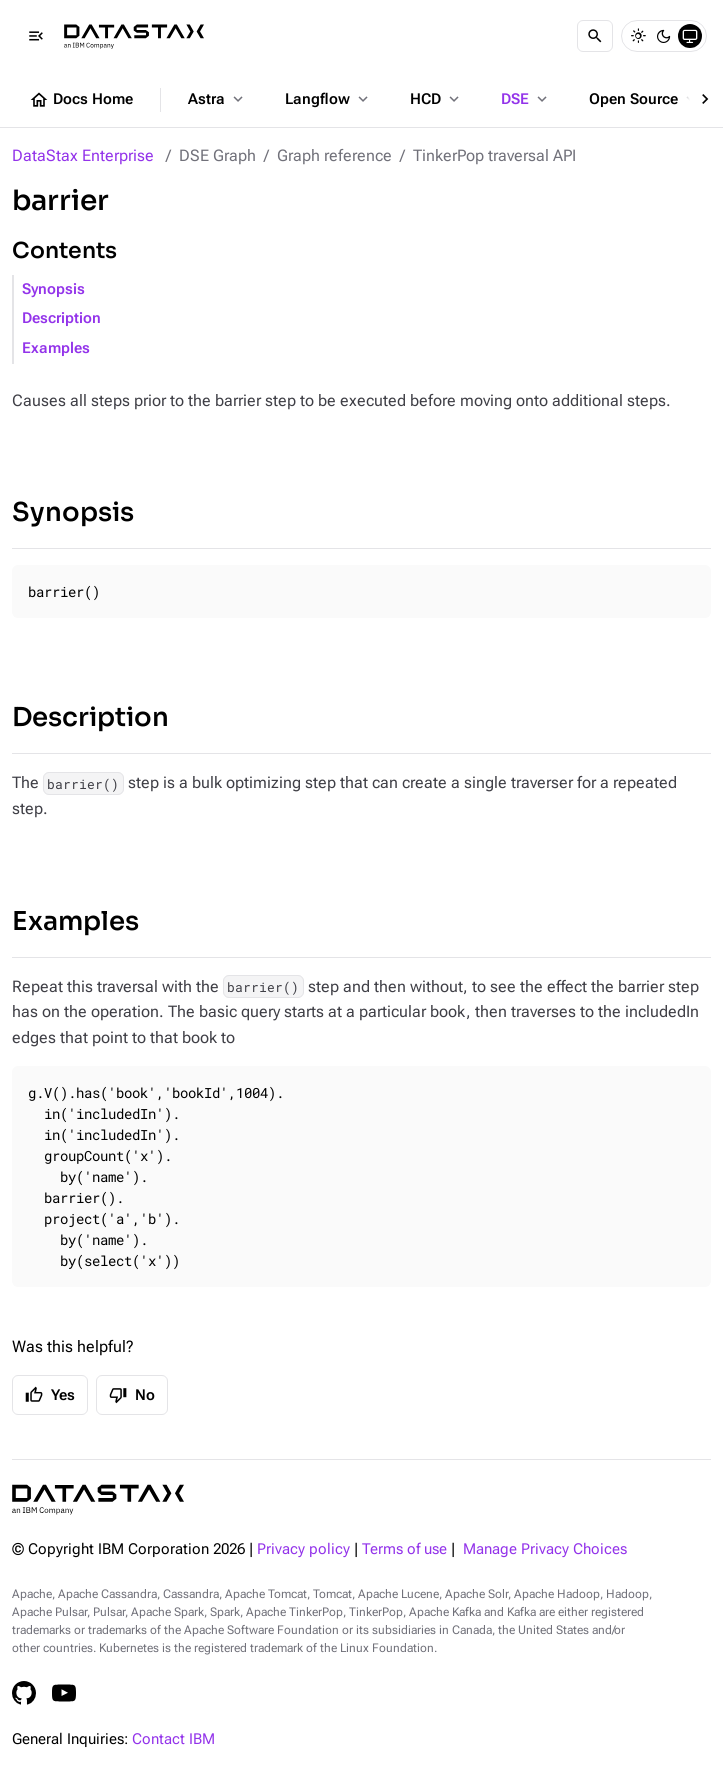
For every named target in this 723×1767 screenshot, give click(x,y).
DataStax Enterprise (83, 155)
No (132, 1395)
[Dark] (664, 36)
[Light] (638, 36)
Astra (217, 99)
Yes (50, 1395)
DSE (526, 99)
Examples (56, 348)
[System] (690, 36)
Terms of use (404, 1549)
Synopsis (53, 289)
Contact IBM (173, 1739)
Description (61, 318)
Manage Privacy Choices (545, 1549)
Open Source (644, 99)
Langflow (328, 99)
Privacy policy (303, 1549)
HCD (436, 99)
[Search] (595, 36)
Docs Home (81, 100)
